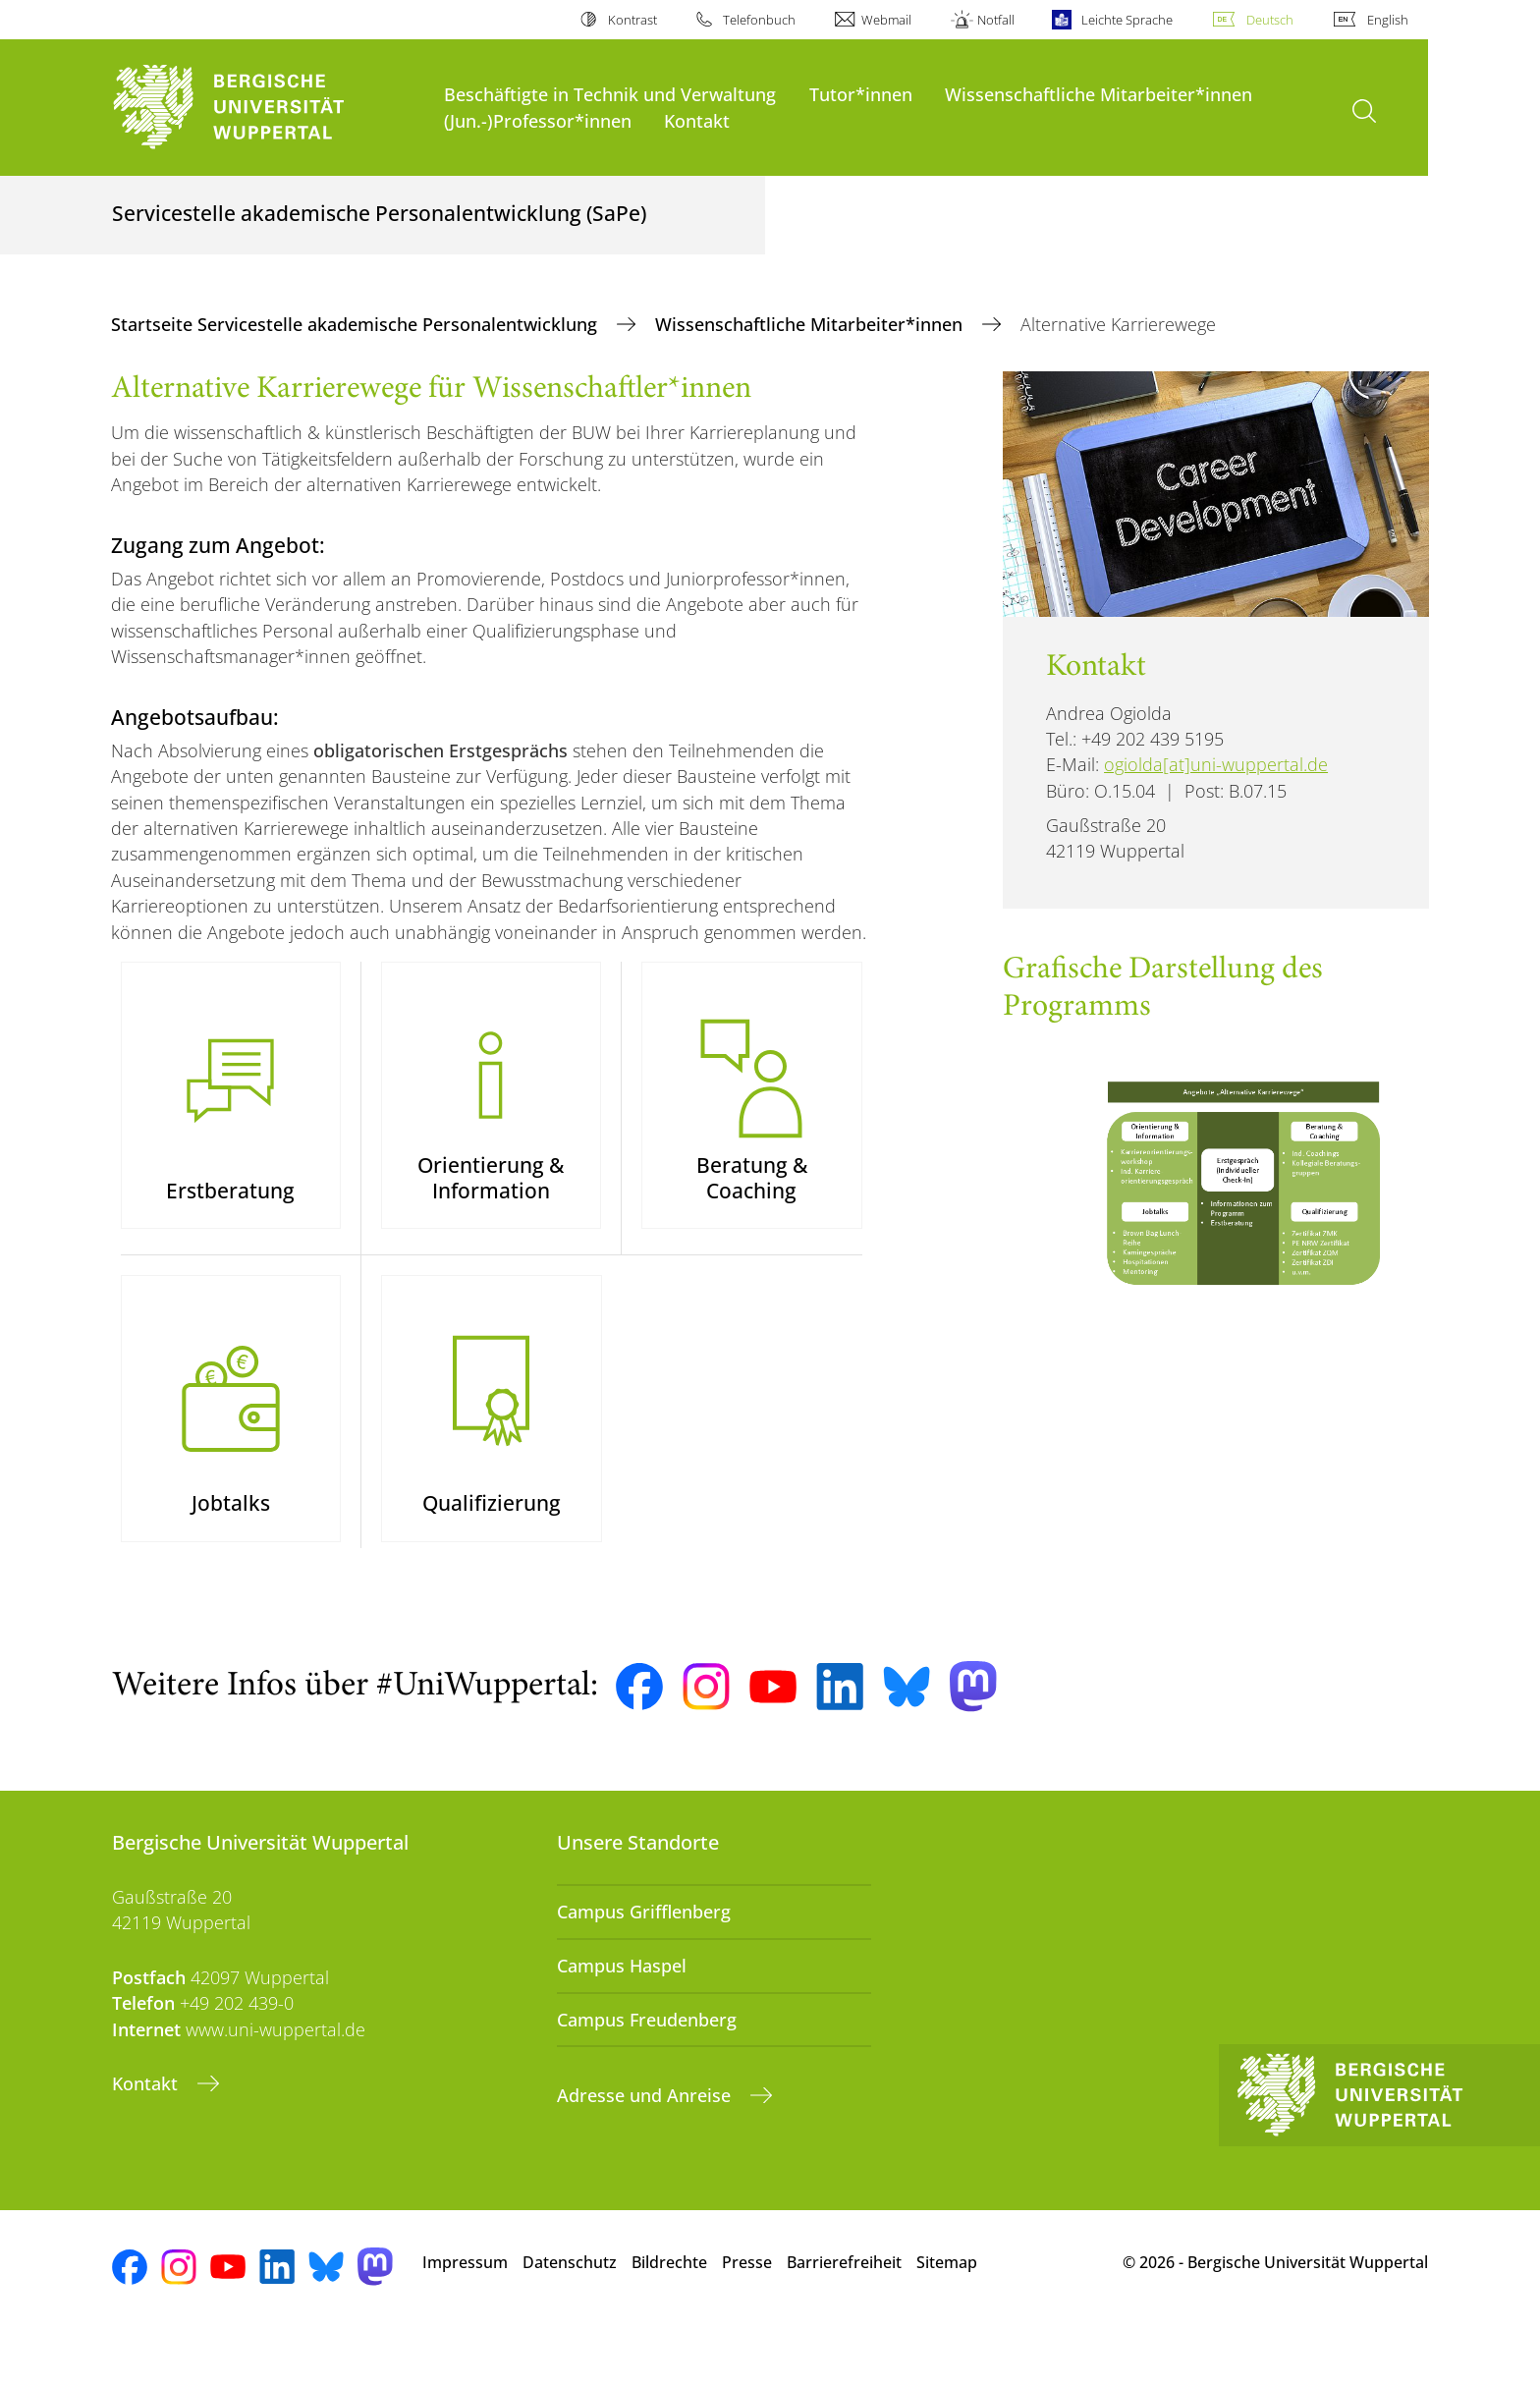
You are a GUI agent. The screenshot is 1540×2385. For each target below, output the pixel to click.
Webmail (886, 19)
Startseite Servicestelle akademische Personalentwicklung (356, 324)
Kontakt (697, 120)
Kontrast (632, 19)
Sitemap (946, 2315)
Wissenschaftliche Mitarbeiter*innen (1098, 94)
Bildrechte (669, 2315)
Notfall (996, 19)
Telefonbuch (759, 19)
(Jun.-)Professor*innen (538, 120)
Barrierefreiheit (844, 2315)
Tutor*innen (860, 94)
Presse (747, 2315)
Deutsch (1269, 19)
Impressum (465, 2315)
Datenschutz (569, 2315)
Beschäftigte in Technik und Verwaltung (610, 94)
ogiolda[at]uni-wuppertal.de (1216, 764)
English (1387, 19)
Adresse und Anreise (646, 2148)
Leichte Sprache (1127, 19)
